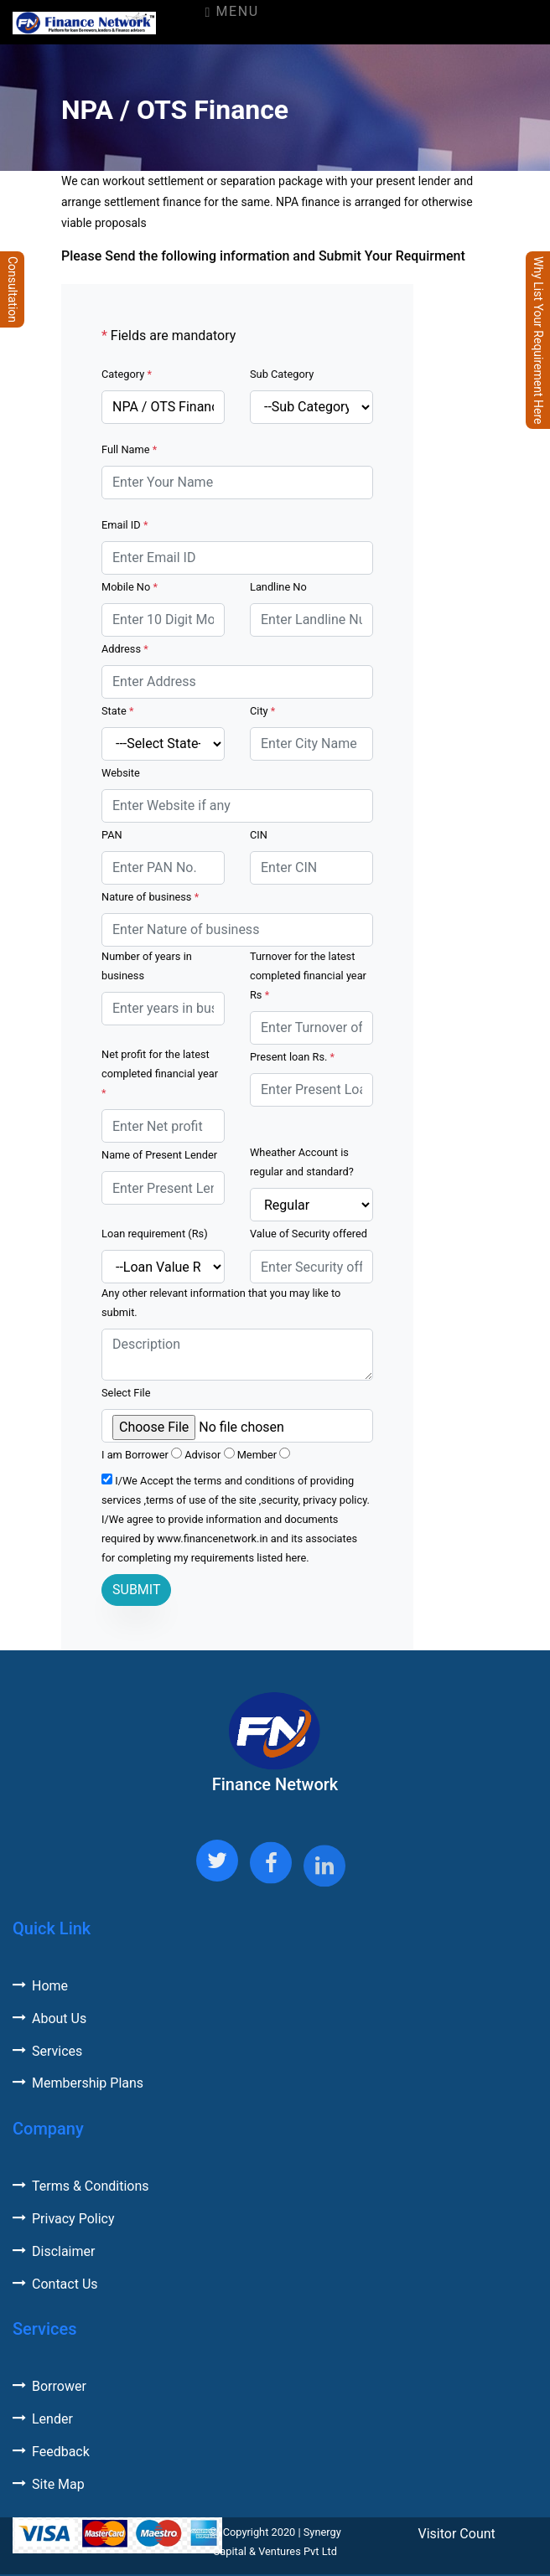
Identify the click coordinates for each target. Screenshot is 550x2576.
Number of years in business (146, 966)
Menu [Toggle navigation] (231, 11)
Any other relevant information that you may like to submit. (220, 1303)
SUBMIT (136, 1590)
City (262, 711)
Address (124, 649)
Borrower (49, 2386)
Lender (43, 2419)
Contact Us (55, 2284)
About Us (49, 2018)
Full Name (129, 449)
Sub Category (282, 374)
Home (40, 1986)
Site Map (49, 2484)
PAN (111, 835)
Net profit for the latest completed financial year (159, 1073)
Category (126, 374)
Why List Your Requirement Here (538, 340)
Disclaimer (54, 2251)
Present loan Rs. (292, 1057)
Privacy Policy (64, 2219)
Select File (125, 1392)
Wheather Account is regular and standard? (302, 1162)
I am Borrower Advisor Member (195, 1454)
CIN (258, 835)
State (117, 711)
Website (120, 773)
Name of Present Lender (159, 1155)
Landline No (278, 587)
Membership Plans (78, 2083)
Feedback (51, 2452)
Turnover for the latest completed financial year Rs (308, 975)
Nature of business (150, 897)
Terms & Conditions (81, 2186)
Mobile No (129, 587)
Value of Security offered (308, 1233)
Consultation (12, 289)
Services (47, 2051)
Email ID (124, 525)
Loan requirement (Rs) (154, 1233)
